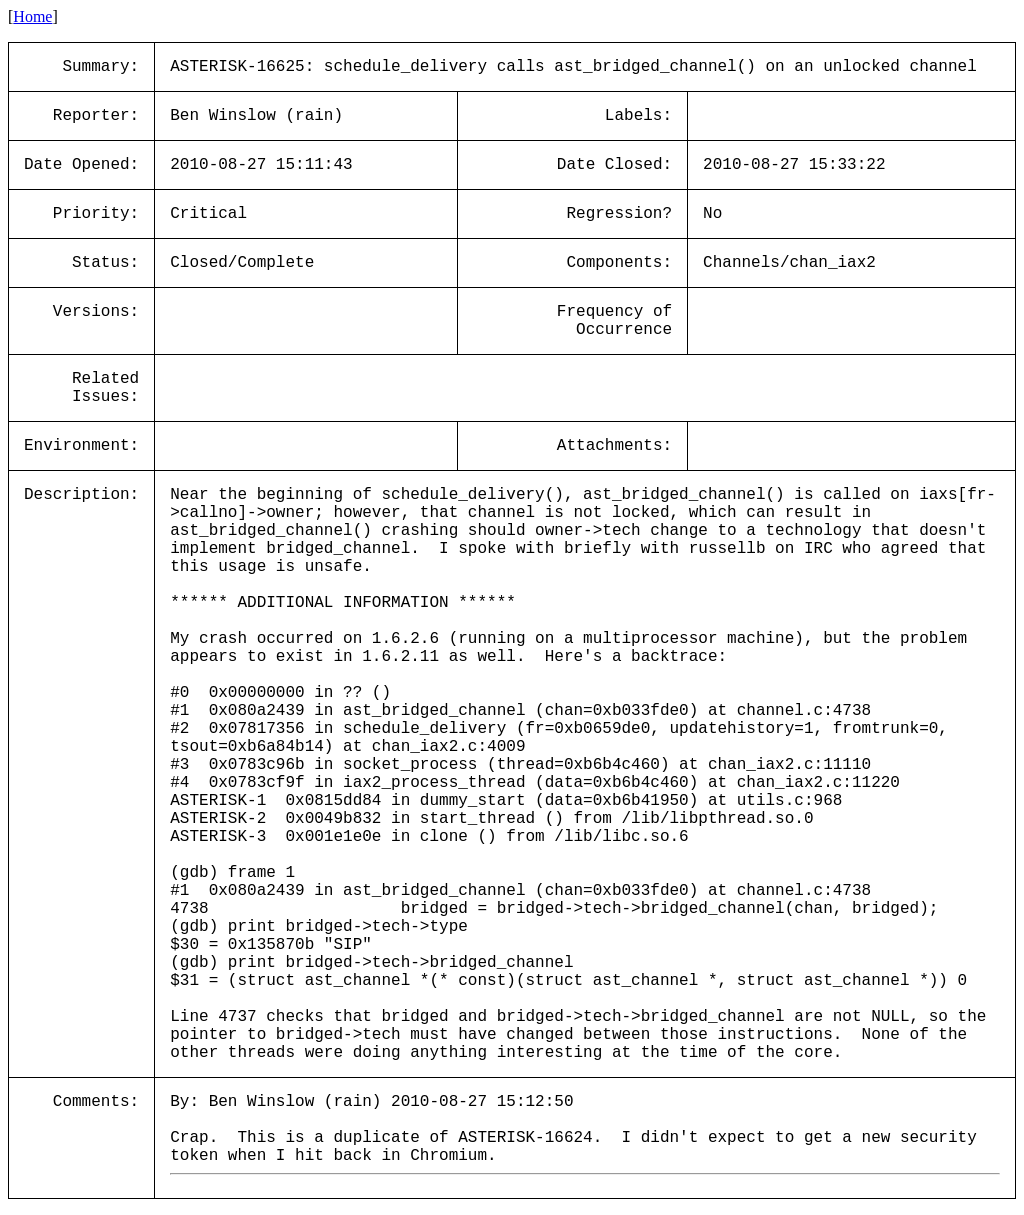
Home (32, 16)
